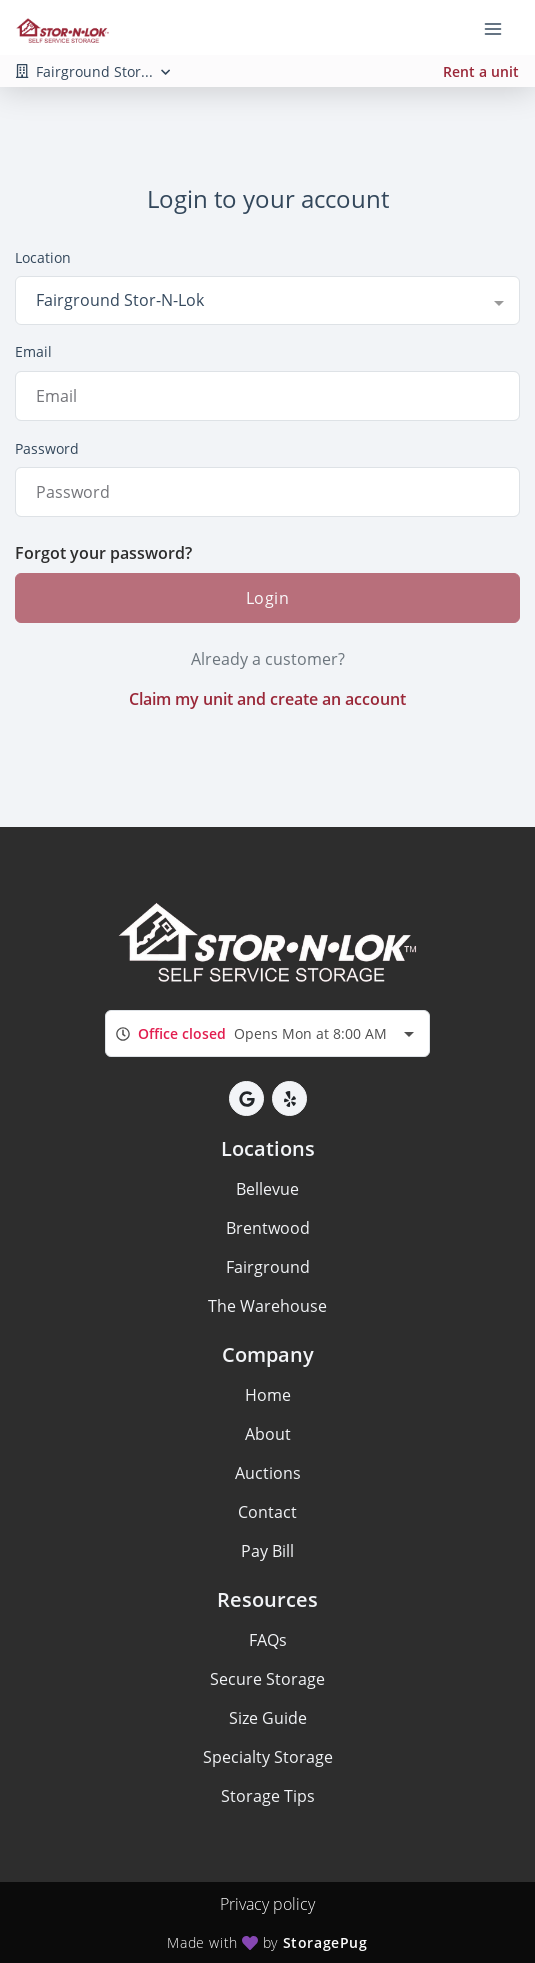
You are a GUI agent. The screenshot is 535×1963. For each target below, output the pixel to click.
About (268, 1434)
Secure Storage (267, 1679)
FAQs (268, 1640)
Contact (267, 1512)
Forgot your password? (103, 553)
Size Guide (268, 1718)
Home (268, 1395)
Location (43, 257)
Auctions (268, 1473)
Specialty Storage (268, 1757)
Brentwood (268, 1228)
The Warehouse (267, 1306)
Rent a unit (481, 71)
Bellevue (267, 1189)
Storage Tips (268, 1796)
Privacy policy (267, 1904)
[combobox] (267, 300)
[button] (246, 1098)
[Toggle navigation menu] (501, 28)
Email (33, 351)
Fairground (268, 1267)
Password (47, 448)
